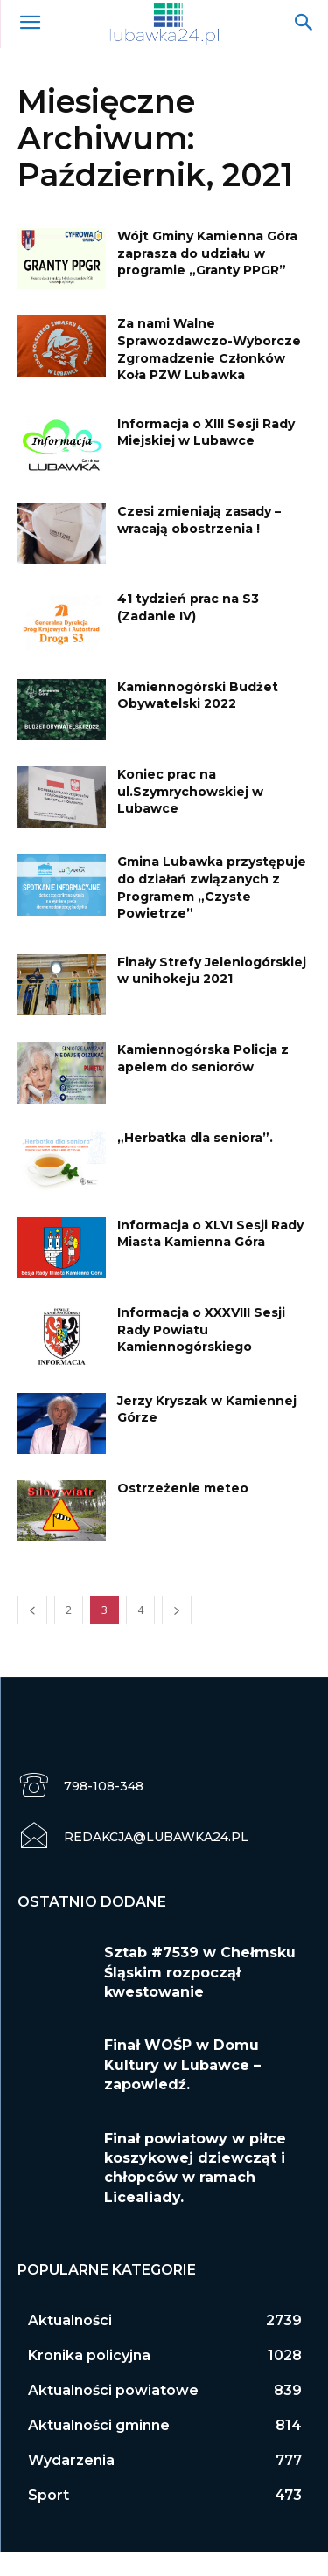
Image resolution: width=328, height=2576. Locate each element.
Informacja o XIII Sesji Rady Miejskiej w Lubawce (206, 432)
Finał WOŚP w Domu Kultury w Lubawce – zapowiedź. (182, 2065)
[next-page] (177, 1610)
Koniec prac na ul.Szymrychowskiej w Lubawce (190, 791)
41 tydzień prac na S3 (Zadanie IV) (188, 607)
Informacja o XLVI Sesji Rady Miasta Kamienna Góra (210, 1233)
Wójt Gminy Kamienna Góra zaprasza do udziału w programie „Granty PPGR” (207, 253)
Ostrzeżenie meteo (182, 1488)
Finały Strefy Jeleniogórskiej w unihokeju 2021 (211, 970)
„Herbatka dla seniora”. (195, 1138)
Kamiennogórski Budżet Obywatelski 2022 (197, 695)
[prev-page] (32, 1610)
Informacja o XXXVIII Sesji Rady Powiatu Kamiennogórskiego (201, 1329)
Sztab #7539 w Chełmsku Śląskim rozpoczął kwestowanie (200, 1972)
